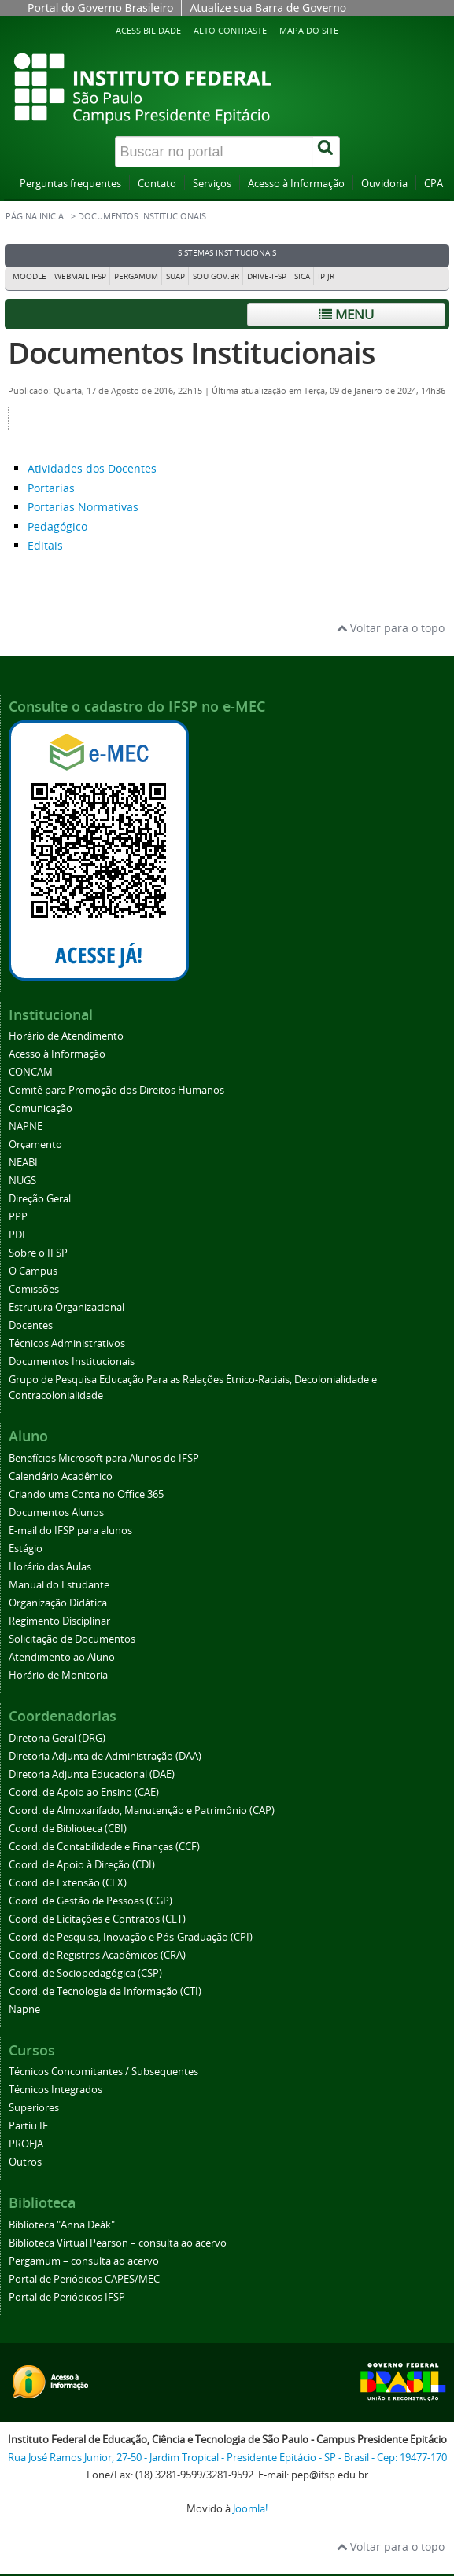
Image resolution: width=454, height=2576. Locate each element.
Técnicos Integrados (55, 2089)
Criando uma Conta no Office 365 (86, 1494)
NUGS (22, 1180)
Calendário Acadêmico (61, 1476)
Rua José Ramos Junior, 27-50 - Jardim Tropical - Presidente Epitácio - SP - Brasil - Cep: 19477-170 (227, 2457)
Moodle (29, 276)
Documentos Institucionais (191, 353)
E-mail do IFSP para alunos (70, 1530)
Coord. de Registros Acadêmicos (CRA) (97, 1955)
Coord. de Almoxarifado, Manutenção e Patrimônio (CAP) (142, 1810)
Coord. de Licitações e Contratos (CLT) (97, 1919)
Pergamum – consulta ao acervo (84, 2261)
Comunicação (40, 1108)
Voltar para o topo (391, 627)
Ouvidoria (384, 183)
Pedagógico (57, 526)
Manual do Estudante (59, 1585)
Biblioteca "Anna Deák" (62, 2225)
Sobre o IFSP (38, 1253)
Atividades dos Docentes (92, 468)
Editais (45, 545)
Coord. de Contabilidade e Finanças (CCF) (104, 1846)
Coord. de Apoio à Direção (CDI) (82, 1864)
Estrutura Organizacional (66, 1307)
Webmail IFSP (80, 276)
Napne (24, 2009)
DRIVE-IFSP (266, 276)
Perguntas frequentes (70, 183)
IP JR (326, 276)
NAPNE (25, 1126)
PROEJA (26, 2144)
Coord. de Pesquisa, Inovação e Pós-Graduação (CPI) (131, 1937)
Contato (157, 183)
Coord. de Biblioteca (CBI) (68, 1828)
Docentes (31, 1325)
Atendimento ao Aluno (62, 1657)
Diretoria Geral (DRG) (57, 1738)
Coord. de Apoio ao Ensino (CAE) (84, 1792)
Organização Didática (58, 1603)
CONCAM (31, 1072)
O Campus (33, 1271)
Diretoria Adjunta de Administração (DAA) (105, 1756)
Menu (346, 314)
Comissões (34, 1289)
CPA (433, 183)
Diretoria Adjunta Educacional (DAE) (92, 1774)
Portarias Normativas (83, 506)
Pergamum (136, 276)
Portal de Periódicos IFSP (67, 2297)
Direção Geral (40, 1198)
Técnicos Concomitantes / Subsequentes (103, 2071)
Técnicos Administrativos (67, 1343)
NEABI (23, 1162)
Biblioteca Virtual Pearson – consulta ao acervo (118, 2243)
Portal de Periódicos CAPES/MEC (84, 2279)
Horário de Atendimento (66, 1036)
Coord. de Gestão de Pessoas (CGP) (90, 1901)
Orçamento (35, 1144)
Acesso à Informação (296, 183)
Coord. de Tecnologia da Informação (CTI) (105, 1991)
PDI (17, 1235)
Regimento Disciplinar (59, 1621)
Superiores (34, 2107)
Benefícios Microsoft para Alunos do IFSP (104, 1458)
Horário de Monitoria (58, 1675)
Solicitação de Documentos (72, 1639)
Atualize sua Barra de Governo (268, 7)
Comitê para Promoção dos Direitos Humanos (116, 1090)
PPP (18, 1217)
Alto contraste (230, 30)
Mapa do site (308, 30)
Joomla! (250, 2508)
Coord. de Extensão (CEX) (68, 1883)
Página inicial (37, 216)
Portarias (51, 487)
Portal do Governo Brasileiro (100, 7)
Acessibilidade (148, 30)
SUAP (175, 276)
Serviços (212, 183)
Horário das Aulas (50, 1566)
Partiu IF (28, 2126)
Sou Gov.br (216, 276)
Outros (25, 2162)
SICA (302, 276)
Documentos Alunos (56, 1512)
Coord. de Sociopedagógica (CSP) (85, 1973)
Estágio (25, 1548)
